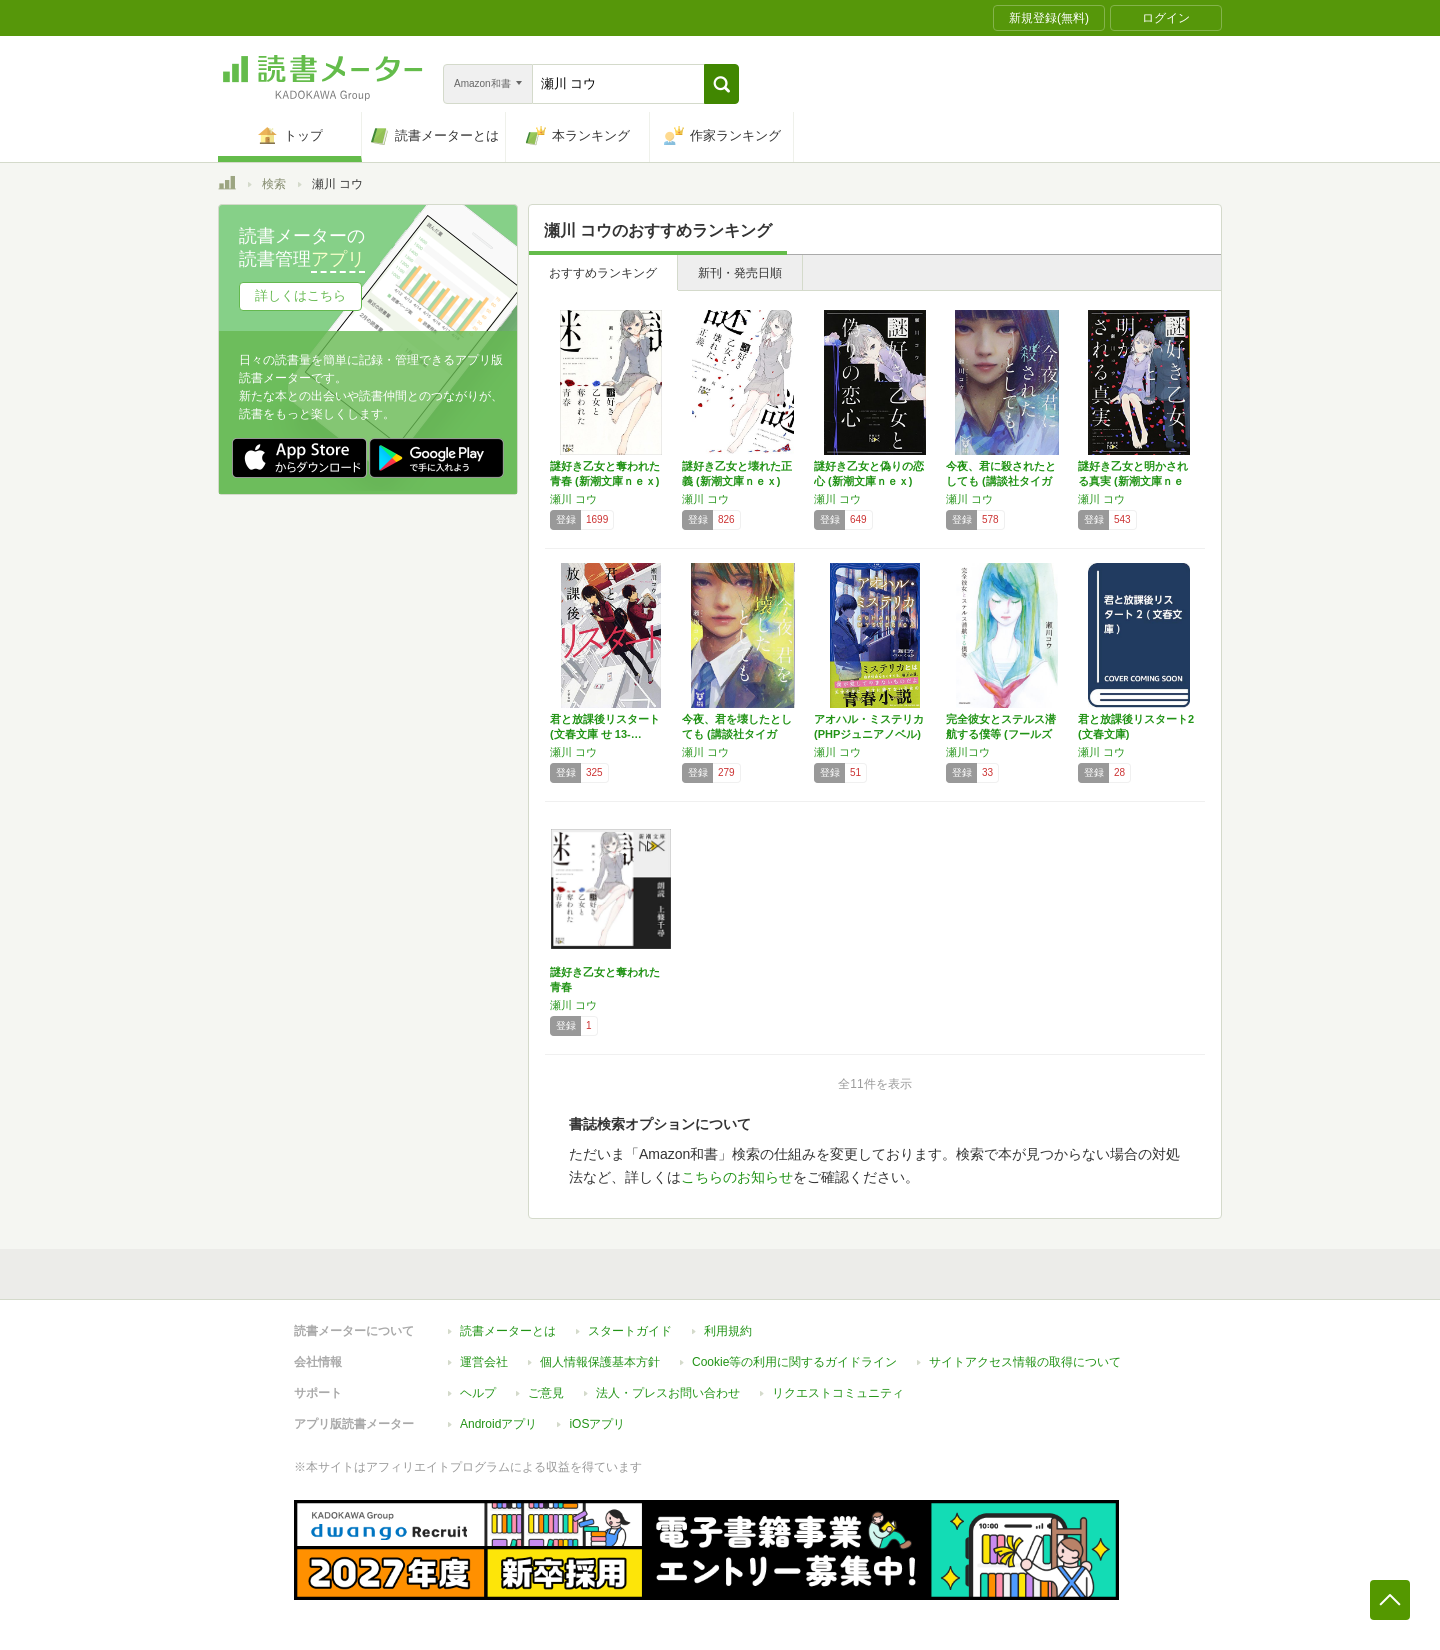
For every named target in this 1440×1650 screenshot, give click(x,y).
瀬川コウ (968, 752)
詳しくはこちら (300, 295)
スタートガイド (630, 1331)
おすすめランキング (603, 273)
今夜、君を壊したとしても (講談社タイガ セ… (737, 734)
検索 (274, 184)
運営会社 (484, 1362)
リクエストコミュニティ (838, 1393)
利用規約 (728, 1331)
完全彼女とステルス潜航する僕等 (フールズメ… (1001, 734)
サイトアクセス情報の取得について (1025, 1362)
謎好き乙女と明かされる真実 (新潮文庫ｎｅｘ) (1133, 481)
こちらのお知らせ (737, 1177)
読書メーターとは (508, 1331)
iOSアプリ (597, 1424)
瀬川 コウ (573, 499)
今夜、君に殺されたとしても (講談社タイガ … (1001, 481)
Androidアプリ (498, 1424)
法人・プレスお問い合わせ (668, 1393)
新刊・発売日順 (740, 273)
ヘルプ (478, 1393)
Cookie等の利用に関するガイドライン (794, 1362)
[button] (721, 84)
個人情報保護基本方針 (600, 1362)
